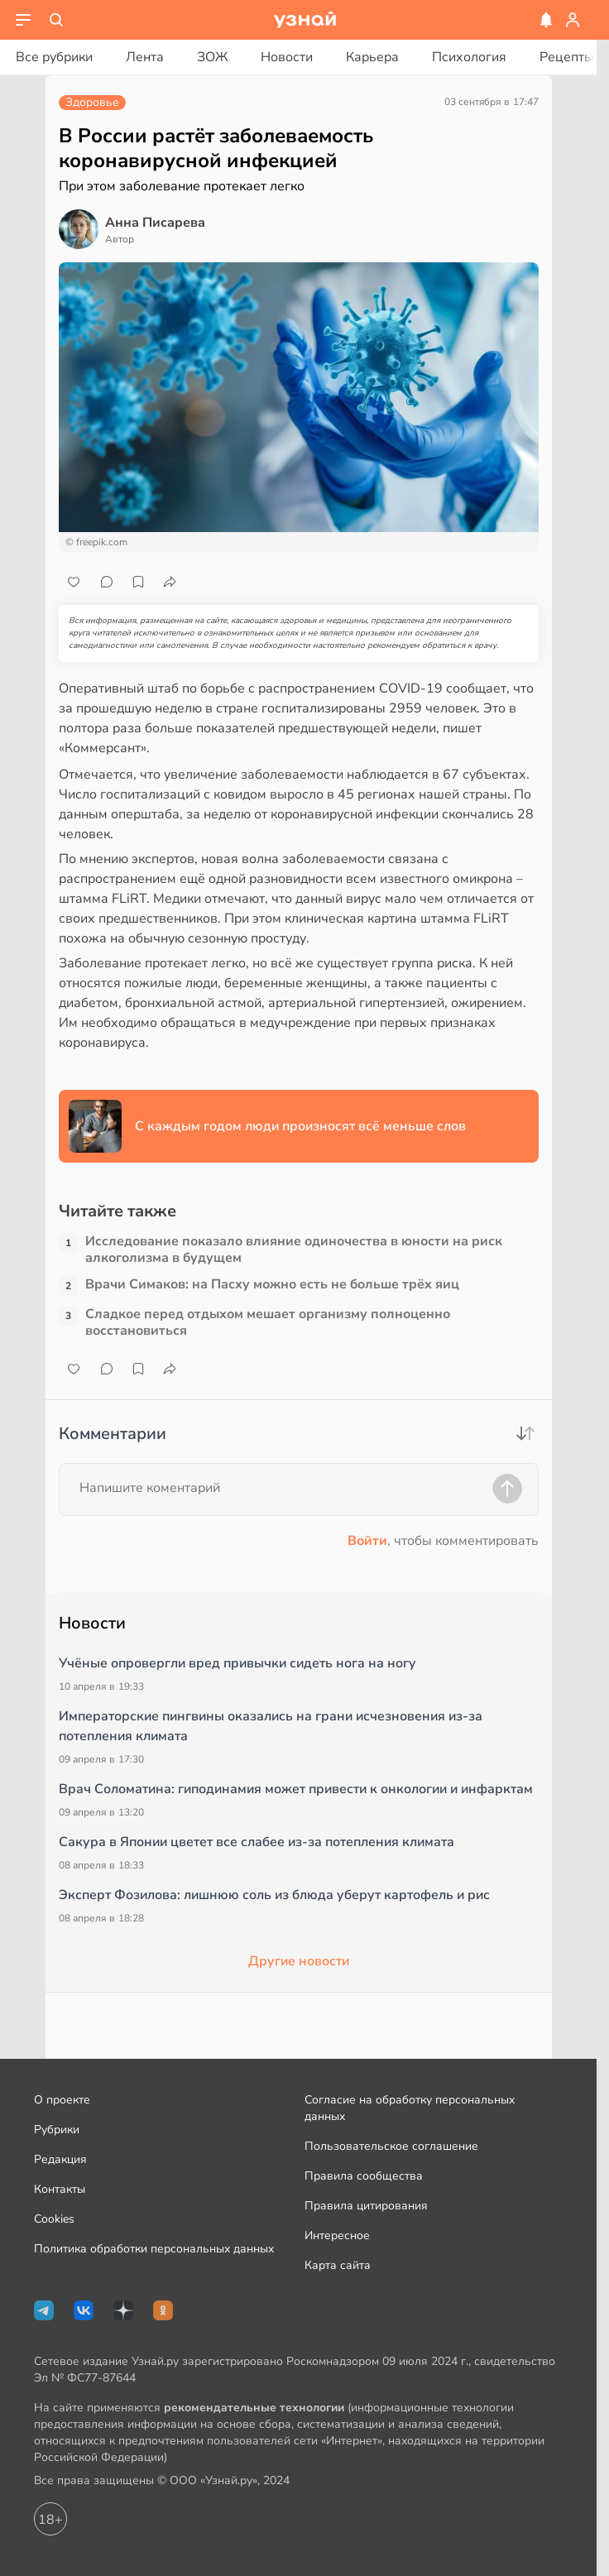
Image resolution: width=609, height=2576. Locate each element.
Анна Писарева (155, 222)
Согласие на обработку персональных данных (409, 2108)
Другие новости (298, 1961)
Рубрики (56, 2129)
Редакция (60, 2159)
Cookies (54, 2219)
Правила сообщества (363, 2176)
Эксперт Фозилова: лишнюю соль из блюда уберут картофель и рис (274, 1895)
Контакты (59, 2189)
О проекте (62, 2100)
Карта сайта (337, 2265)
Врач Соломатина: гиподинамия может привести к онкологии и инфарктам (296, 1789)
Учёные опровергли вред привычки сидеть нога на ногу (237, 1663)
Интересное (337, 2235)
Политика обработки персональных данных (154, 2249)
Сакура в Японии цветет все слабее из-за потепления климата (256, 1842)
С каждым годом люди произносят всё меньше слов (300, 1126)
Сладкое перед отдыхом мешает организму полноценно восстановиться (267, 1322)
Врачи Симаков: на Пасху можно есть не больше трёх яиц (272, 1284)
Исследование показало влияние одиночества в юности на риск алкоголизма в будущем (293, 1249)
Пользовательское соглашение (391, 2146)
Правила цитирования (366, 2206)
